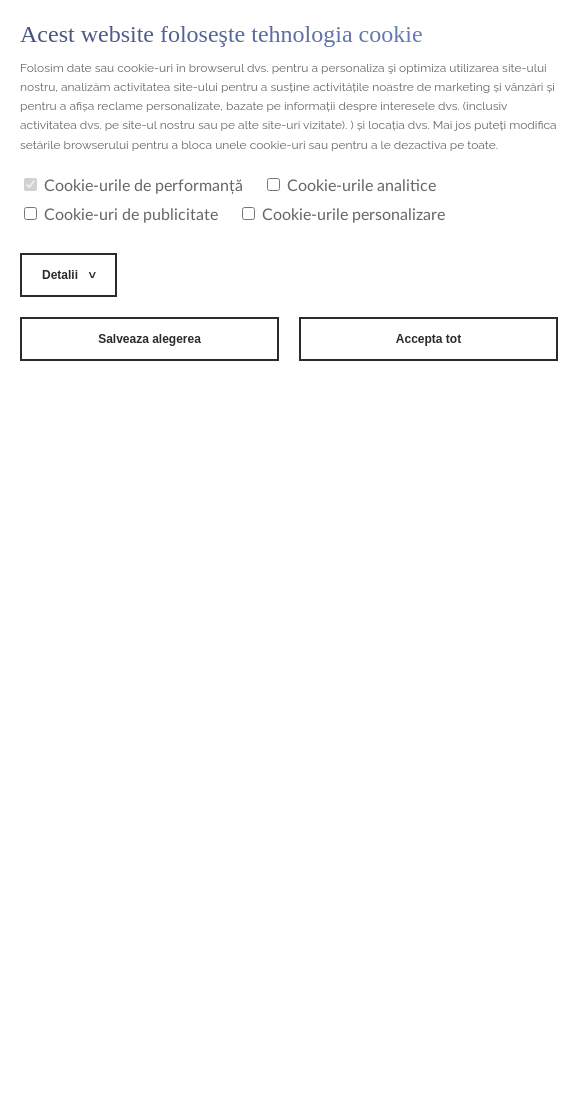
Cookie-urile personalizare (343, 215)
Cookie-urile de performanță (133, 186)
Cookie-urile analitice (351, 186)
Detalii (60, 275)
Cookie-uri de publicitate (121, 215)
